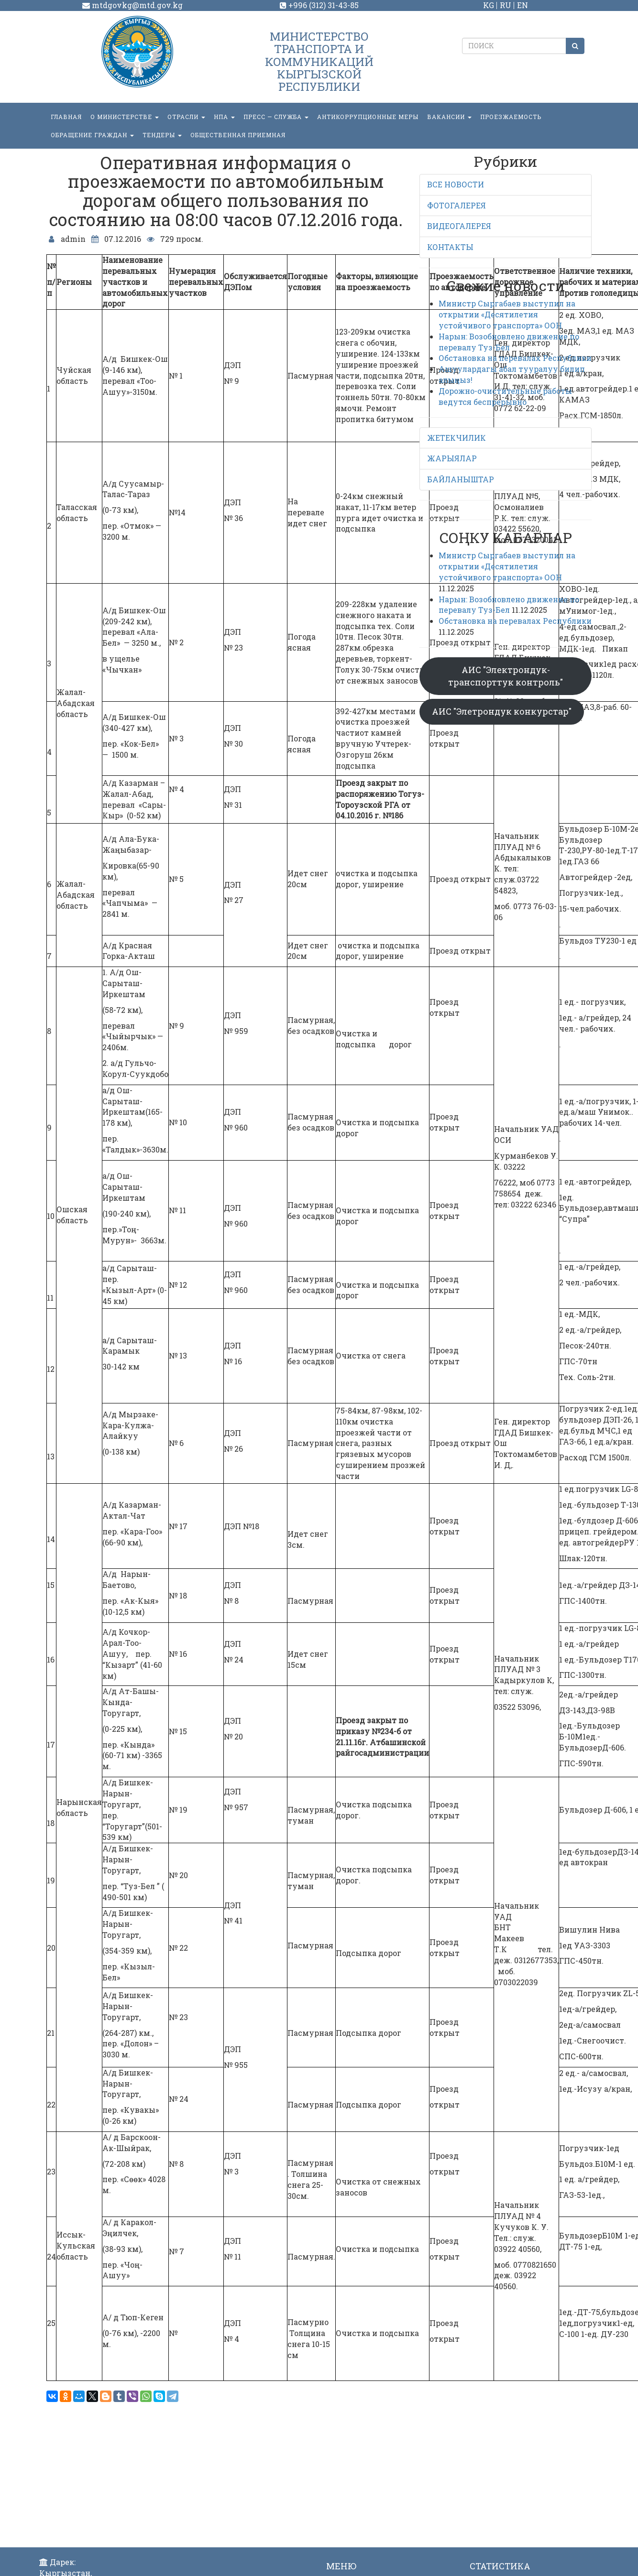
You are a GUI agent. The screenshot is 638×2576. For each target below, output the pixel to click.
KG (488, 5)
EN (522, 5)
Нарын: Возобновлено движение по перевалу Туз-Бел (509, 341)
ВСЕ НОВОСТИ (455, 184)
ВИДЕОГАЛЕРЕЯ (459, 226)
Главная (66, 116)
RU (505, 5)
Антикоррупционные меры (367, 116)
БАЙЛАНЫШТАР (460, 479)
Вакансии (449, 116)
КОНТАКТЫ (450, 247)
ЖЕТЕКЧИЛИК (456, 438)
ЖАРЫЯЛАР (452, 458)
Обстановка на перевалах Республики (515, 358)
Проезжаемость (510, 116)
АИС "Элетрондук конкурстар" (502, 711)
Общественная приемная (238, 135)
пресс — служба (275, 116)
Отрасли (186, 116)
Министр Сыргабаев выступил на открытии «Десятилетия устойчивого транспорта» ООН (507, 314)
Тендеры (162, 135)
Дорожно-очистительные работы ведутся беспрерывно (505, 396)
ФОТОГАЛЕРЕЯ (456, 205)
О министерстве (124, 116)
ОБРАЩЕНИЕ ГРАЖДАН (92, 135)
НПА (224, 116)
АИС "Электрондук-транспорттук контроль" (505, 676)
